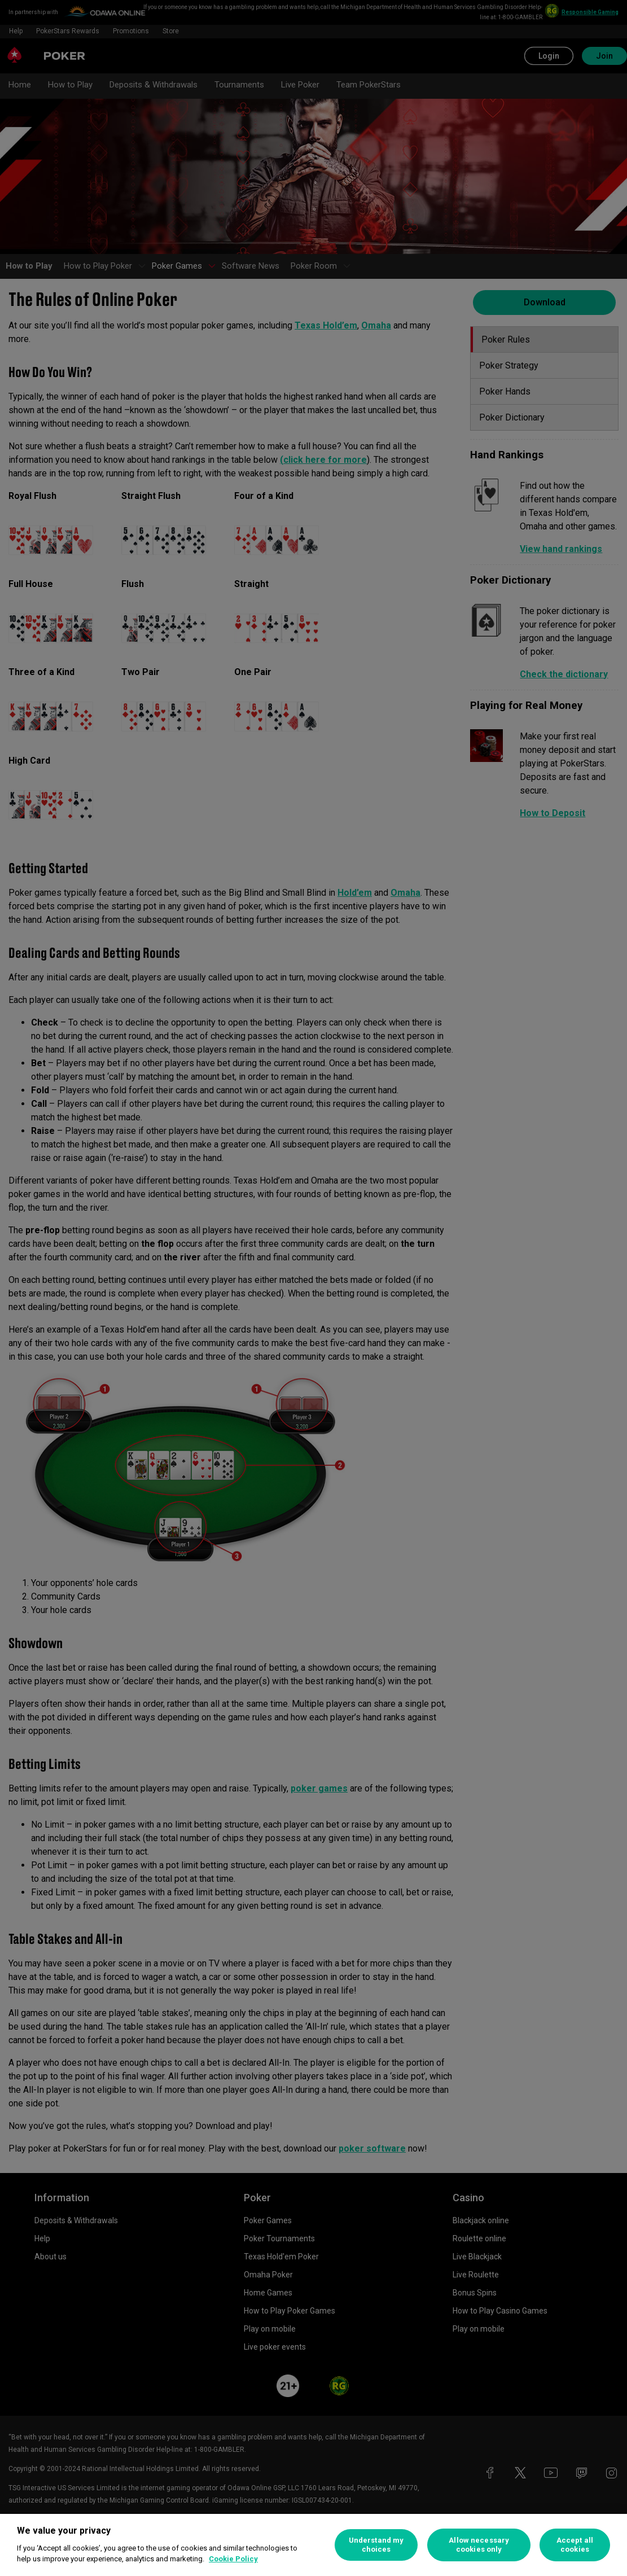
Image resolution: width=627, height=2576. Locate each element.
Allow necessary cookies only (479, 2544)
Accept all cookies (574, 2544)
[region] (313, 2545)
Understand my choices (376, 2544)
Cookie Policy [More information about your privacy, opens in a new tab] (233, 2559)
